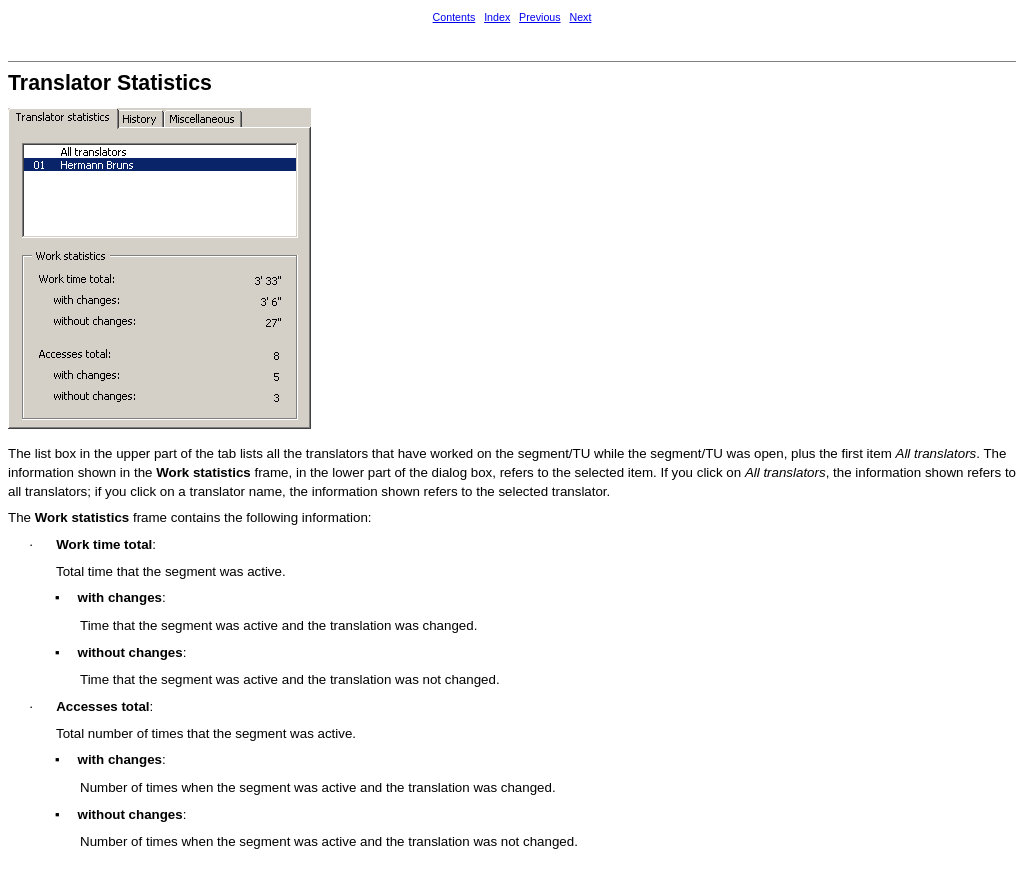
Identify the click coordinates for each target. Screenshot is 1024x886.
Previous (539, 17)
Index (497, 17)
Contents (454, 17)
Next (580, 17)
